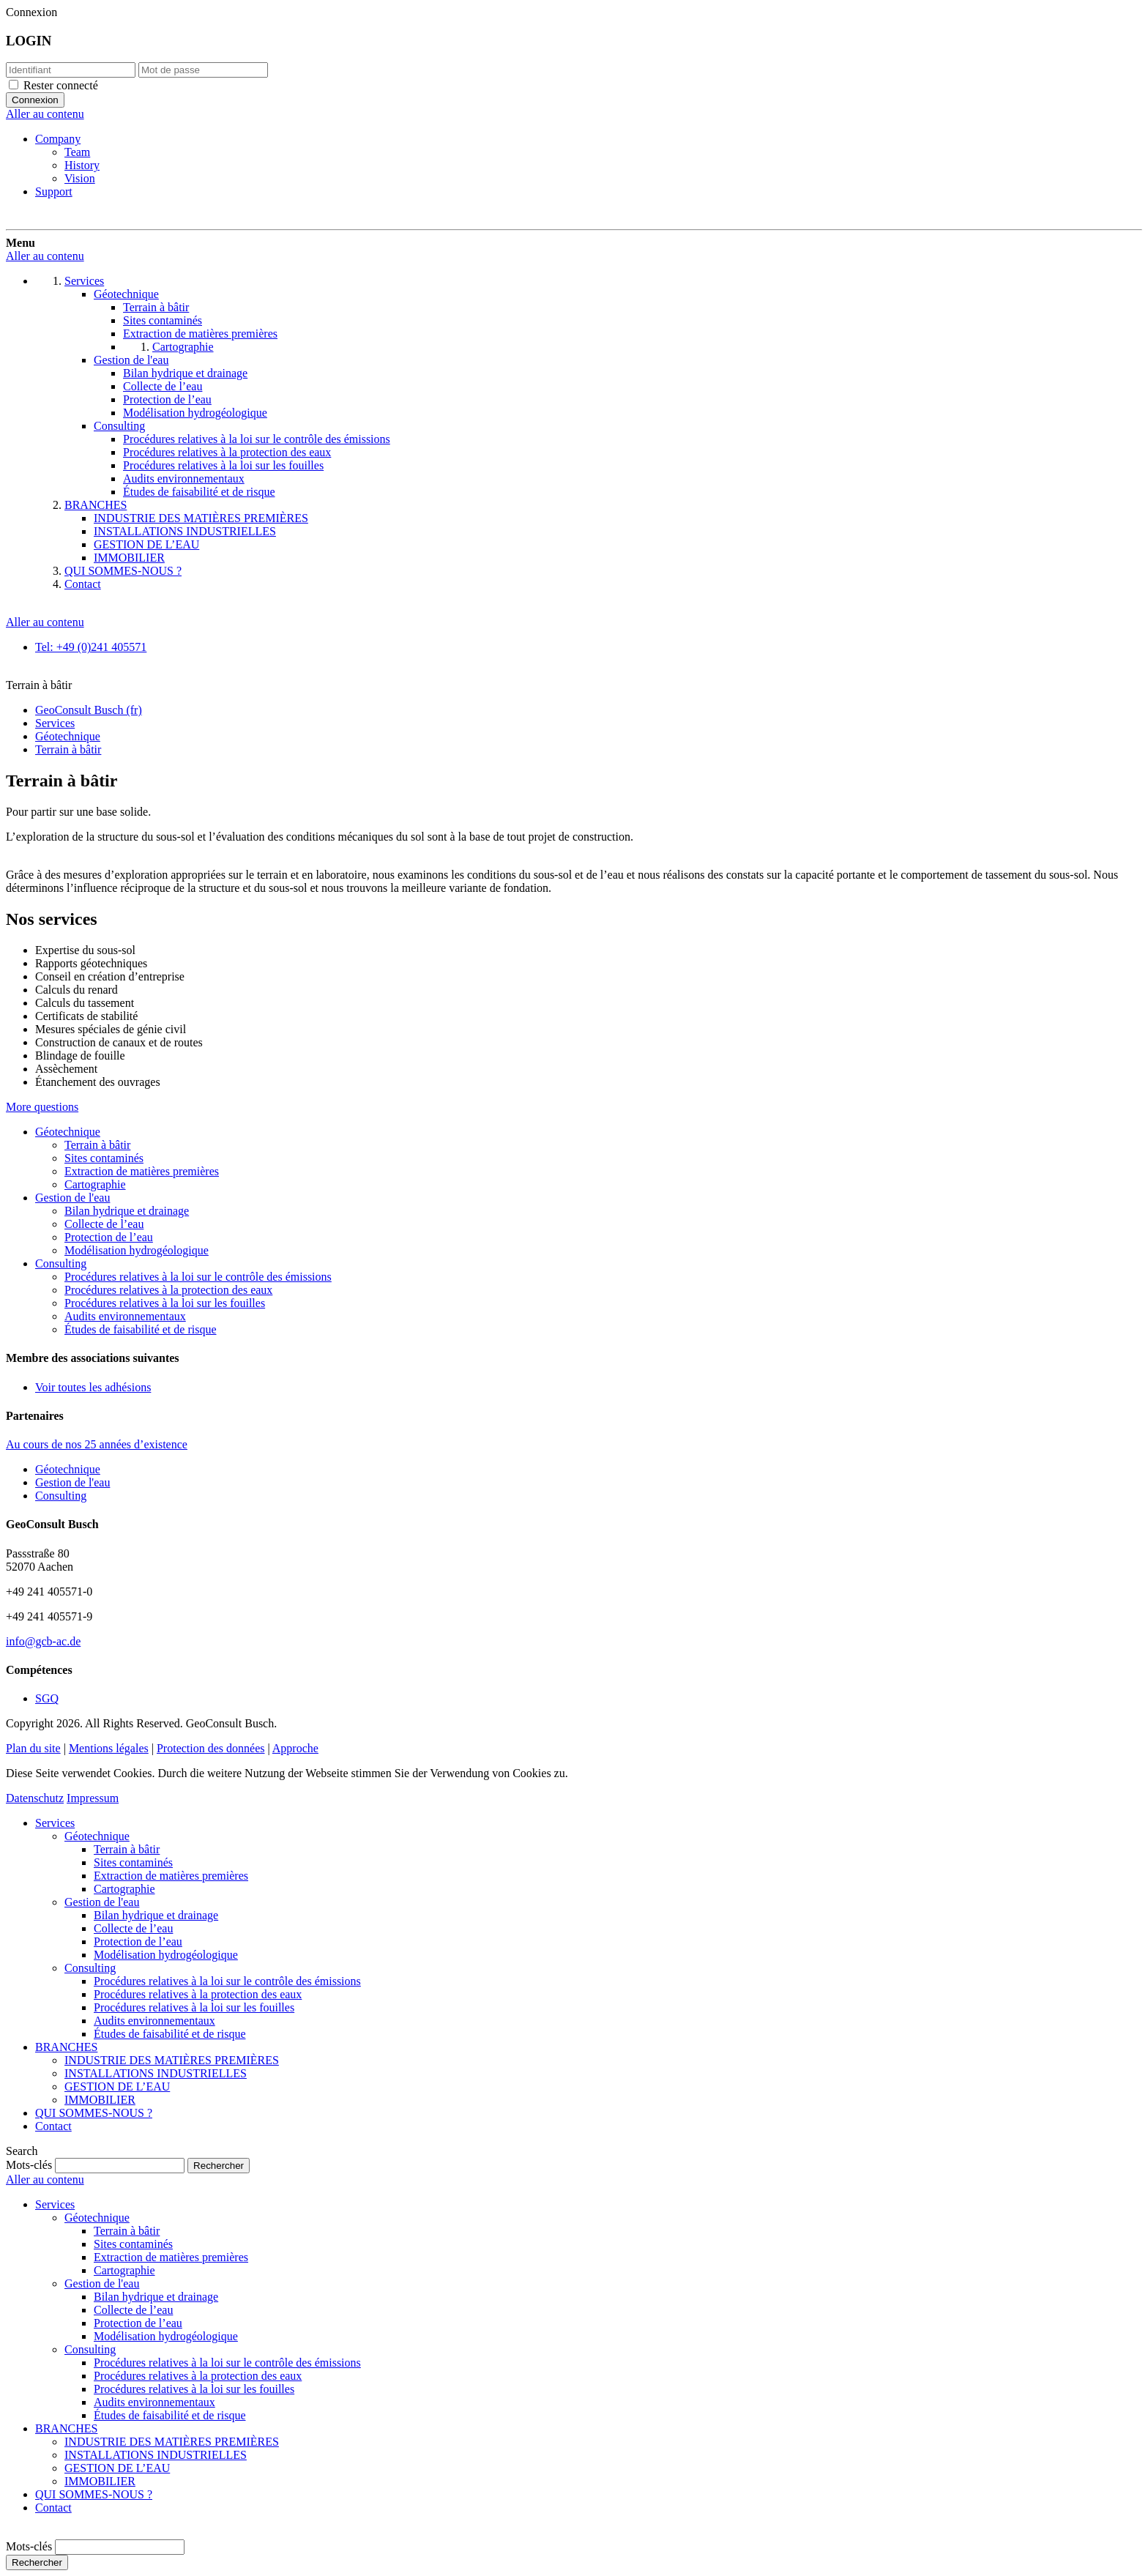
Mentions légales (109, 1748)
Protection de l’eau (108, 1237)
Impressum (93, 1798)
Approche (295, 1748)
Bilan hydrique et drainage (126, 1211)
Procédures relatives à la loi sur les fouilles (164, 1303)
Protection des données (211, 1748)
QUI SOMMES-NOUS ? (93, 2113)
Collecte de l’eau (104, 1224)
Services (55, 1823)
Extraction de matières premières (141, 1171)
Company (58, 139)
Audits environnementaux (125, 1316)
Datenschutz (35, 1798)
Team (77, 152)
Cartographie (95, 1184)
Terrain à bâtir (97, 1145)
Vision (79, 178)
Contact (53, 2126)
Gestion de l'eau (72, 1197)
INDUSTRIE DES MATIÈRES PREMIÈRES (171, 2060)
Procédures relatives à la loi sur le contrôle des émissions (198, 1276)
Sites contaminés (104, 1158)
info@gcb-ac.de (43, 1641)
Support (53, 191)
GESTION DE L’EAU (117, 2086)
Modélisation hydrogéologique (136, 1250)
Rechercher (37, 2562)
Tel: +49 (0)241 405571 (90, 647)
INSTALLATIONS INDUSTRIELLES (155, 2073)
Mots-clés (29, 2165)
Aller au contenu (45, 114)
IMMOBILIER (99, 2099)
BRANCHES (66, 2047)
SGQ (47, 1698)
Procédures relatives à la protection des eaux (168, 1290)
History (82, 165)
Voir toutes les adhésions (93, 1387)
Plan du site (33, 1748)
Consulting (60, 1263)
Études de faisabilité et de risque (140, 1329)
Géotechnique (67, 1131)
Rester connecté (60, 85)
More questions (42, 1107)
